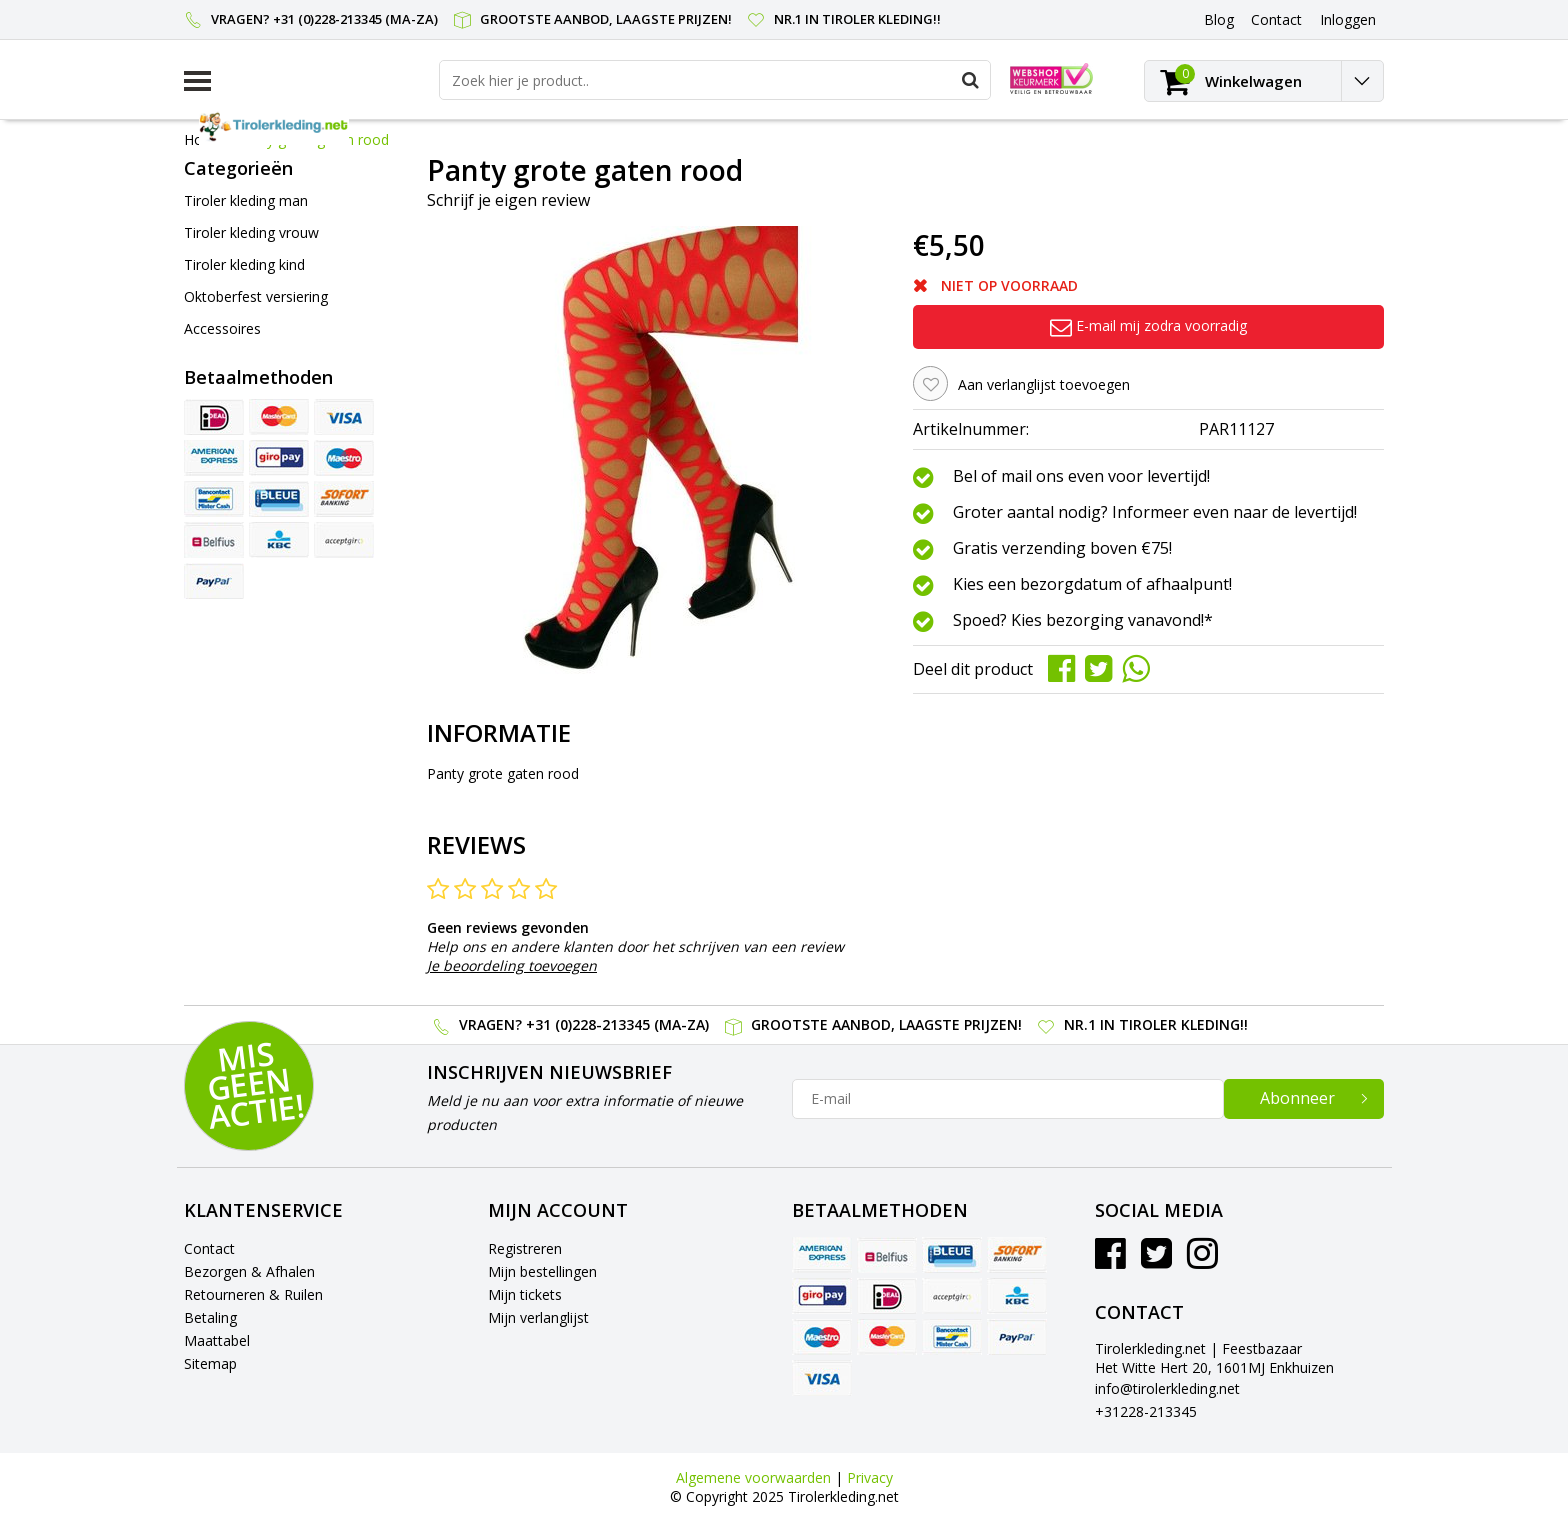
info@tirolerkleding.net (1167, 1388)
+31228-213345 (1146, 1411)
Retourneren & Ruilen (253, 1294)
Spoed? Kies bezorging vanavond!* (1083, 621)
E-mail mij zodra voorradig (1148, 325)
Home (204, 139)
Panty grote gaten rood (313, 139)
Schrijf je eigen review (508, 200)
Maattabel (217, 1340)
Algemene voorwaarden (753, 1477)
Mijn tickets (525, 1294)
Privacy (870, 1477)
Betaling (210, 1317)
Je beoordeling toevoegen (512, 965)
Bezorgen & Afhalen (249, 1271)
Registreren (525, 1248)
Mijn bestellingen (542, 1271)
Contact (209, 1248)
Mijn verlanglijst (538, 1317)
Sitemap (210, 1363)
